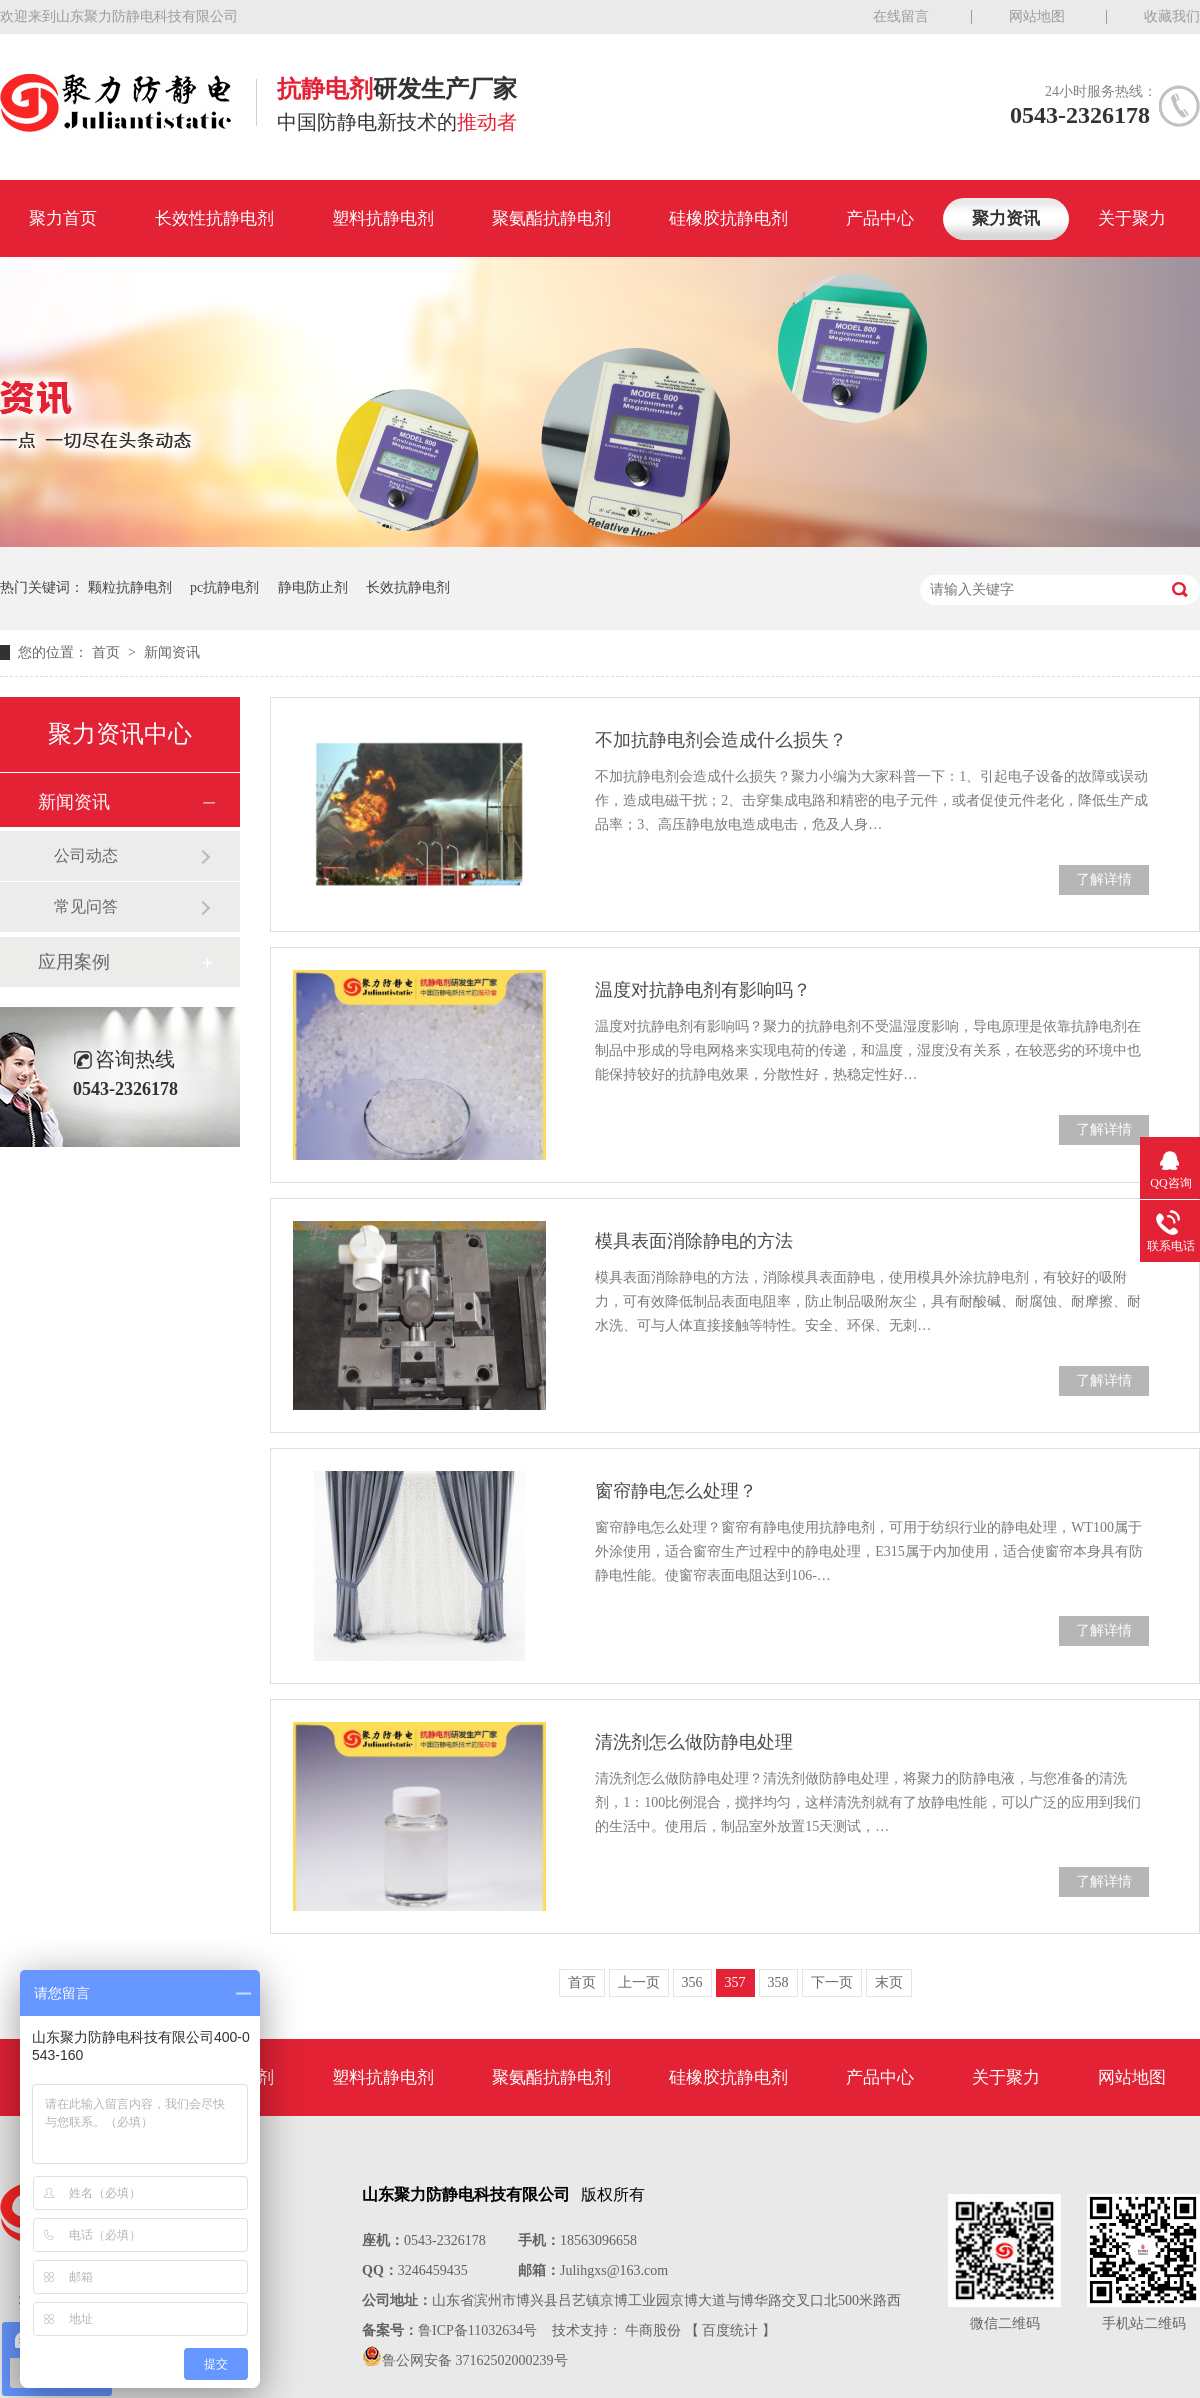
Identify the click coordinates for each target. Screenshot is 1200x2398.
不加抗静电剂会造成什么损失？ (721, 740)
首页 (108, 652)
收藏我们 (1172, 16)
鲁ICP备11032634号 (477, 2330)
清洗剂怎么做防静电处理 (694, 1742)
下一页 (832, 1982)
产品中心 (880, 218)
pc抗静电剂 (224, 587)
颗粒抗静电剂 (130, 587)
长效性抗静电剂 (214, 218)
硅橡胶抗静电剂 (728, 218)
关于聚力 (1132, 218)
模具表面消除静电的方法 (694, 1241)
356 (692, 1982)
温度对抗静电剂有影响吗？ (703, 990)
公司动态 (86, 855)
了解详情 (1104, 879)
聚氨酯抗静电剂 (551, 218)
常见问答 (86, 906)
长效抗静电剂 (408, 587)
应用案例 (74, 962)
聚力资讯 (1006, 218)
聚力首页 (63, 218)
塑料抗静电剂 (383, 218)
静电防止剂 (313, 587)
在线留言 (901, 16)
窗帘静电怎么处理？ (676, 1491)
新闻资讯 (172, 652)
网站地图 (1037, 16)
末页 (889, 1982)
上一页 (639, 1982)
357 (735, 1982)
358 (778, 1982)
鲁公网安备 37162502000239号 (475, 2360)
